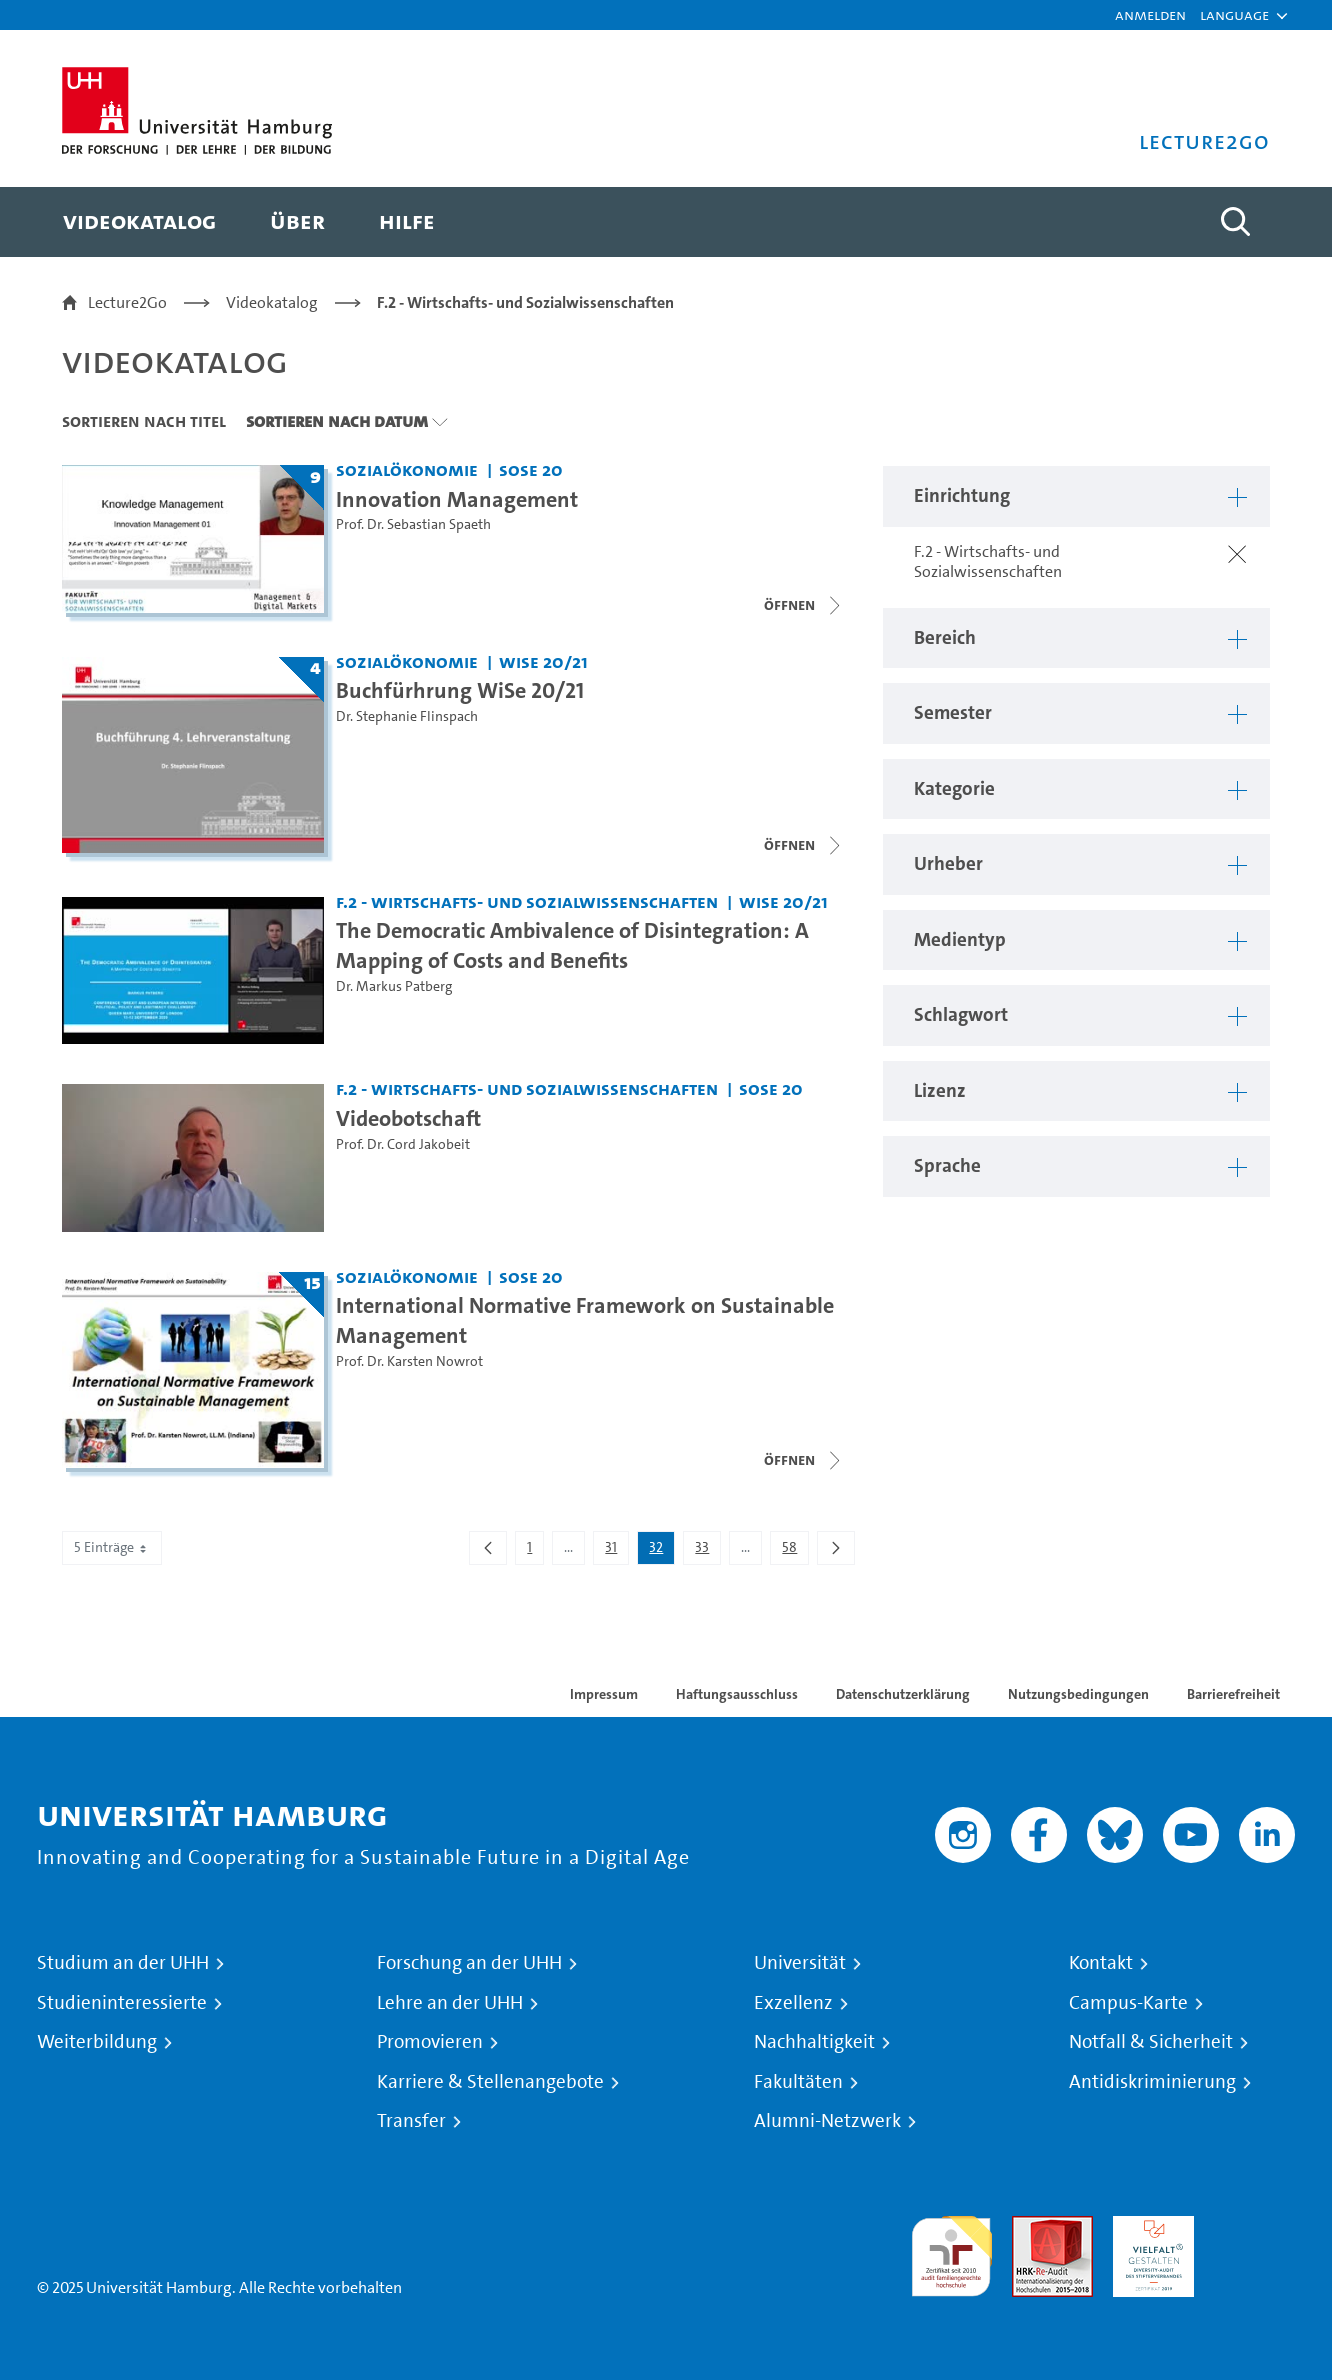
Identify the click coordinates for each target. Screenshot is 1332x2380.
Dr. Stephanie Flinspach (407, 716)
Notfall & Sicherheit (1151, 2042)
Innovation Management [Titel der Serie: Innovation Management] (457, 499)
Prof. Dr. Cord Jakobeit (403, 1144)
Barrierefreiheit (1233, 1694)
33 (707, 1551)
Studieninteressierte (122, 2003)
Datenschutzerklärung (903, 1694)
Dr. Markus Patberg (394, 986)
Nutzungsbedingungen (1078, 1694)
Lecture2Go (127, 302)
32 (661, 1551)
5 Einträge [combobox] (112, 1547)
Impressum (604, 1694)
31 (616, 1551)
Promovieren (430, 2042)
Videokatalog (272, 302)
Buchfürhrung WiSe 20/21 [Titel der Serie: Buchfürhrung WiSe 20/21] (460, 690)
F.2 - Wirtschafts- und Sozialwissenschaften (525, 302)
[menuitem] (139, 222)
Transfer (411, 2121)
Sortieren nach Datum (337, 421)
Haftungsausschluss (737, 1694)
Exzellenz (793, 2003)
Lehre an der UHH (450, 2003)
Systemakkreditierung (1254, 2227)
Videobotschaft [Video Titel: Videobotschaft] (408, 1118)
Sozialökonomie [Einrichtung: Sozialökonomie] (407, 469)
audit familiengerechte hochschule (951, 2251)
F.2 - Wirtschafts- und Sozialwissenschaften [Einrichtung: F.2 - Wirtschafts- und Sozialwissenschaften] (527, 901)
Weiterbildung (97, 2042)
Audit (1031, 2227)
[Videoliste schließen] (804, 605)
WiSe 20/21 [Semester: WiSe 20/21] (543, 661)
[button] (1234, 15)
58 (795, 1551)
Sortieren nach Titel (144, 421)
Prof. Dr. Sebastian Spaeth (413, 524)
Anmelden (1150, 14)
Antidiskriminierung (1152, 2082)
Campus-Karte (1128, 2003)
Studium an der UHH (123, 1963)
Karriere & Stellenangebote (490, 2082)
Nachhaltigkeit (814, 2042)
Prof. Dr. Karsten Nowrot (409, 1361)
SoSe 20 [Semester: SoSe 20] (531, 469)
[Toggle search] (1235, 222)
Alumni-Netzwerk (827, 2121)
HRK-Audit (1148, 2227)
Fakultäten (798, 2082)
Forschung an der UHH (469, 1963)
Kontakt (1101, 1963)
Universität (800, 1963)
